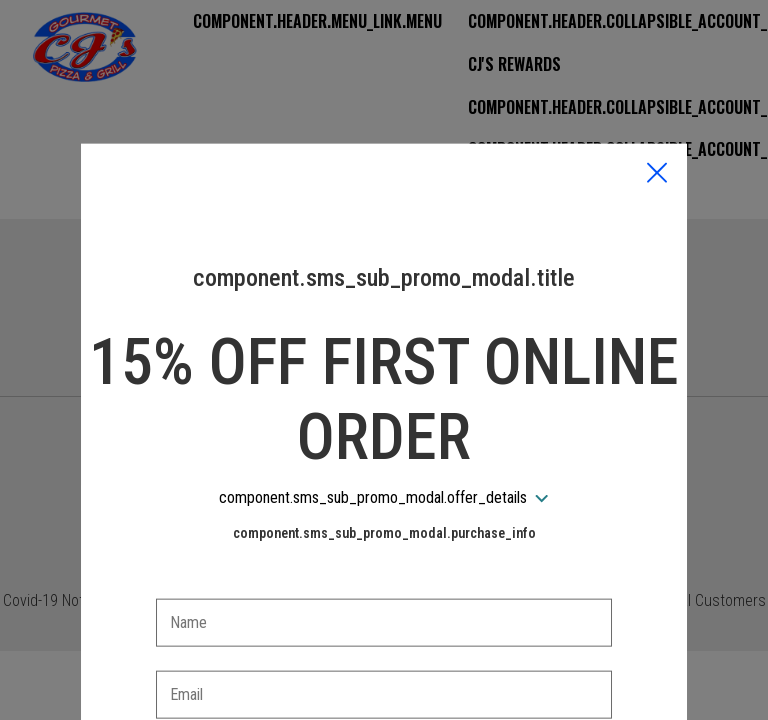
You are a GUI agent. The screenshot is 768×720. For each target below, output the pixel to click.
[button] (657, 81)
